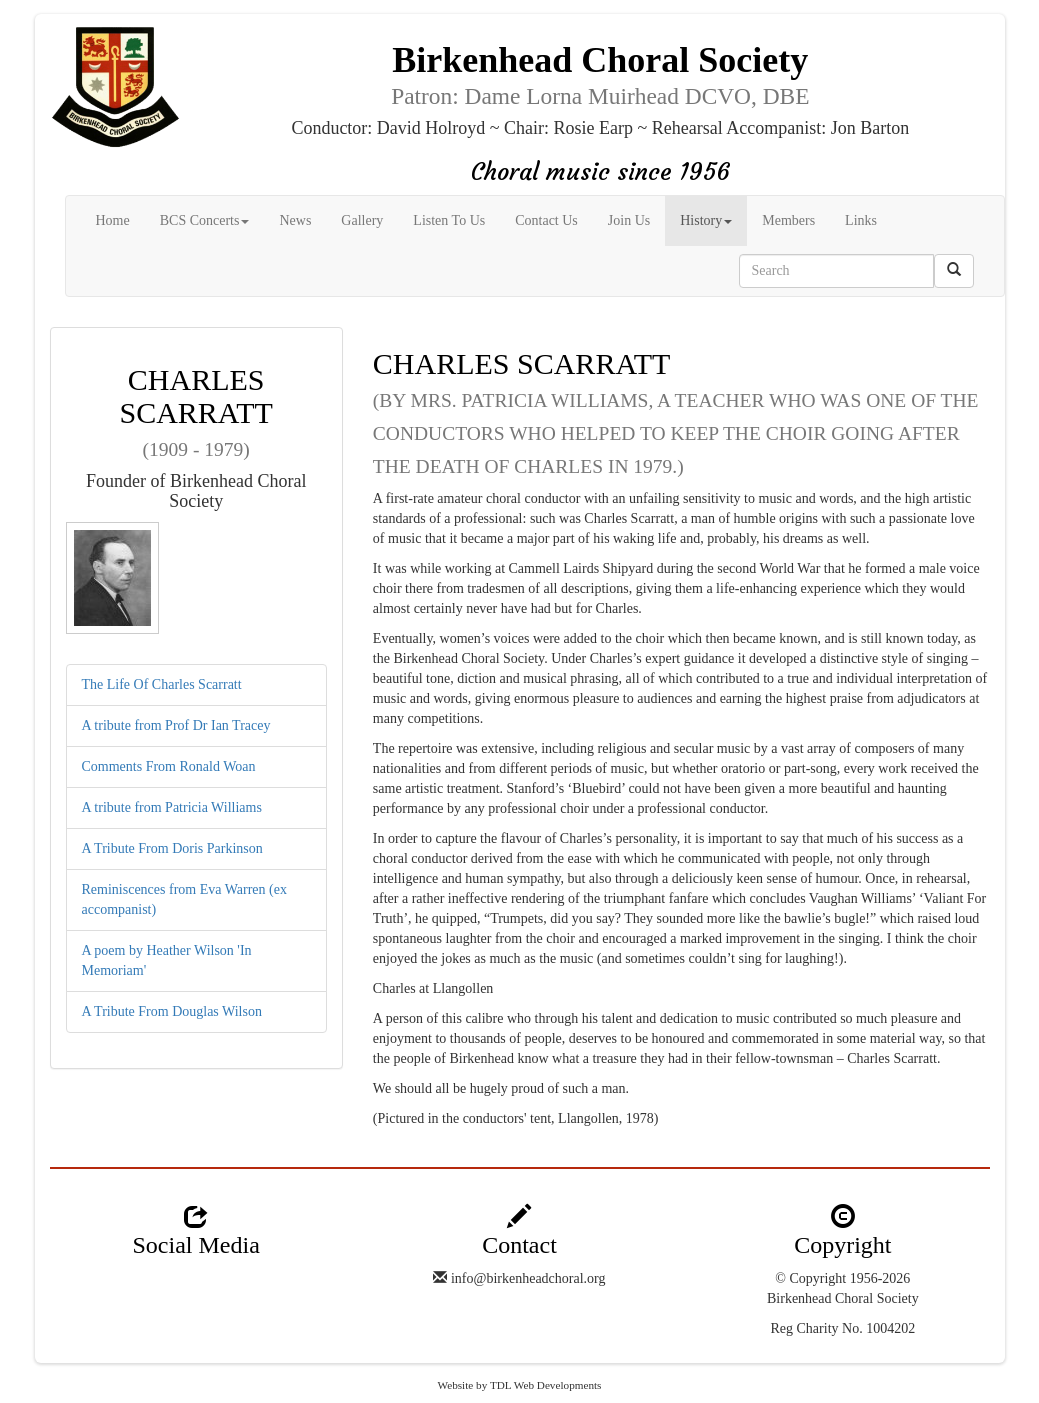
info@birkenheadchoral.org (528, 1278)
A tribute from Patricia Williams (172, 807)
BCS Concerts (205, 220)
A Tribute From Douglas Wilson (172, 1011)
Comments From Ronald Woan (169, 766)
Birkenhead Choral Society (843, 1298)
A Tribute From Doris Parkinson (172, 848)
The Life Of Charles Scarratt (162, 684)
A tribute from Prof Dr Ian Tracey (176, 725)
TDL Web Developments (546, 1385)
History (706, 220)
